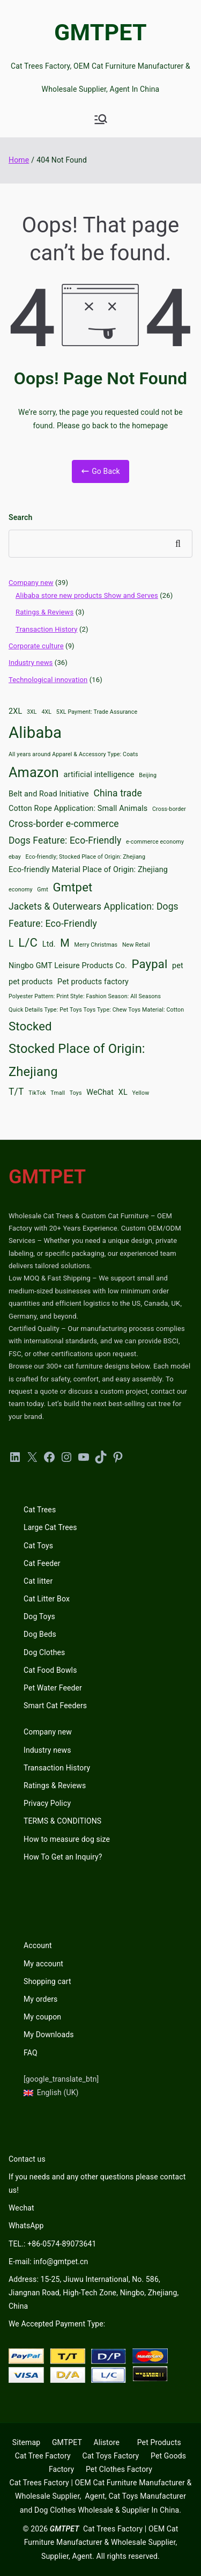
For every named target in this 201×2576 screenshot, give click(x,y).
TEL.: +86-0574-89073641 (52, 2244)
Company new (31, 583)
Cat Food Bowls (50, 1670)
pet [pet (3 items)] (177, 965)
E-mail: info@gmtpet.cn (48, 2261)
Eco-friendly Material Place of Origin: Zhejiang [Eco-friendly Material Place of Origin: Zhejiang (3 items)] (88, 869)
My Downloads (49, 2034)
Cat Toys (38, 1545)
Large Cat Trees (50, 1527)
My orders (40, 1999)
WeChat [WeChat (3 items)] (100, 1092)
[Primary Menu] (100, 119)
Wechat (21, 2208)
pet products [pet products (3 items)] (31, 981)
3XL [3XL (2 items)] (32, 711)
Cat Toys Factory (110, 2455)
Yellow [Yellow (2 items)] (141, 1092)
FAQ (31, 2052)
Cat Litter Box (47, 1598)
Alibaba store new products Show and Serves (87, 595)
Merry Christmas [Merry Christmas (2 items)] (96, 944)
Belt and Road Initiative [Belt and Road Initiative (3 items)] (49, 794)
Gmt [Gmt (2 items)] (42, 889)
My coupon (42, 2016)
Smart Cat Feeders (55, 1705)
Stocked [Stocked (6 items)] (30, 1026)
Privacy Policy (47, 1803)
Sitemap (26, 2442)
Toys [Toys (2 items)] (76, 1092)
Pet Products (159, 2442)
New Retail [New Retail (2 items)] (136, 944)
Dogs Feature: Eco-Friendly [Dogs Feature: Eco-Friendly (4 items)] (65, 840)
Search (20, 517)
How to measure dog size (67, 1839)
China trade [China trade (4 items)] (118, 793)
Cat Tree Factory (43, 2455)
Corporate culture (36, 646)
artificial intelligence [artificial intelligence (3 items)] (99, 774)
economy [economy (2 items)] (21, 889)
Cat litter (38, 1581)
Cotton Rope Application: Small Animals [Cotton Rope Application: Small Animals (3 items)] (78, 808)
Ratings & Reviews (44, 612)
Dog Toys (39, 1616)
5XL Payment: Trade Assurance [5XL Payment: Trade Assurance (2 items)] (96, 711)
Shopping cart (47, 1981)
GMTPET (100, 32)
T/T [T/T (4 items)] (16, 1091)
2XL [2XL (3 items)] (15, 711)
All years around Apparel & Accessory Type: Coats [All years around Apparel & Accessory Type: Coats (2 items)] (73, 754)
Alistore (106, 2442)
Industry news (31, 662)
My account (43, 1963)
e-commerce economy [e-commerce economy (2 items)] (155, 841)
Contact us (27, 2159)
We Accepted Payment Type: (57, 2323)
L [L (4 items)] (11, 943)
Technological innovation (48, 680)
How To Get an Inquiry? (63, 1857)
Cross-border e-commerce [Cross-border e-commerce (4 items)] (64, 823)
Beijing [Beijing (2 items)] (148, 775)
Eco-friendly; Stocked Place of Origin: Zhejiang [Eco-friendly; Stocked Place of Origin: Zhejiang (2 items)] (85, 856)
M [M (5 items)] (65, 942)
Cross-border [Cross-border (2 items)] (169, 809)
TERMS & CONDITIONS (62, 1821)
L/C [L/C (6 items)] (28, 942)
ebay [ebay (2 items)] (15, 856)
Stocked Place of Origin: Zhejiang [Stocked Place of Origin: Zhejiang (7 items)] (77, 1060)
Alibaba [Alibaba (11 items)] (35, 732)
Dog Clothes (44, 1652)
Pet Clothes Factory (119, 2469)
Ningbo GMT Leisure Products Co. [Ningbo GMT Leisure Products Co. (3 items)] (68, 965)
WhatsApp (26, 2225)
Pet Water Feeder (53, 1688)
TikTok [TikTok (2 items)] (37, 1092)
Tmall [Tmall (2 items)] (57, 1092)
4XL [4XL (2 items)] (46, 711)
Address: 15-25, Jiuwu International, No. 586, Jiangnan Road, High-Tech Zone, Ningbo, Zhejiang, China (93, 2292)
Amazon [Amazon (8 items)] (34, 772)
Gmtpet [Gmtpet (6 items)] (72, 887)
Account (38, 1945)
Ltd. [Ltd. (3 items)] (49, 944)
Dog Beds (40, 1634)
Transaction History (47, 629)
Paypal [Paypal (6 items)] (150, 964)
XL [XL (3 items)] (123, 1092)
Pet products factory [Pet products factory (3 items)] (93, 981)
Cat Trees (40, 1509)
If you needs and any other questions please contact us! (97, 2183)
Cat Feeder (42, 1563)
